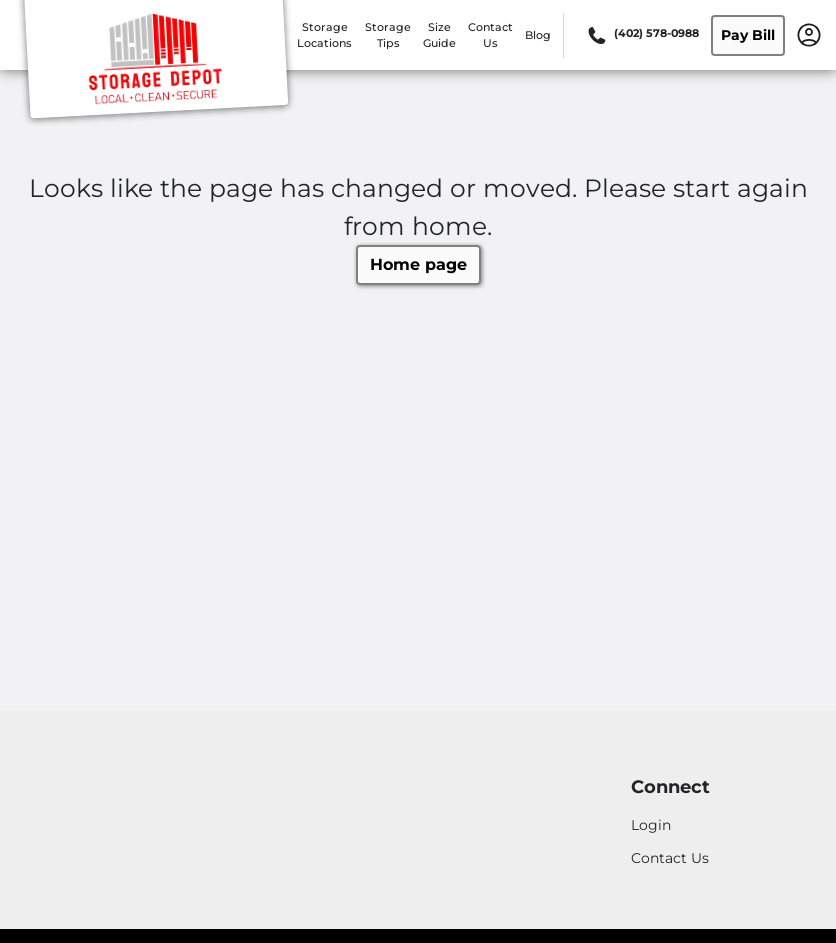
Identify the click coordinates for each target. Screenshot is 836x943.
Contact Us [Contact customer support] (670, 858)
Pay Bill (748, 35)
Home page (418, 264)
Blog (538, 35)
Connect (670, 787)
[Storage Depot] (156, 63)
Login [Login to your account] (651, 825)
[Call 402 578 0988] (641, 35)
